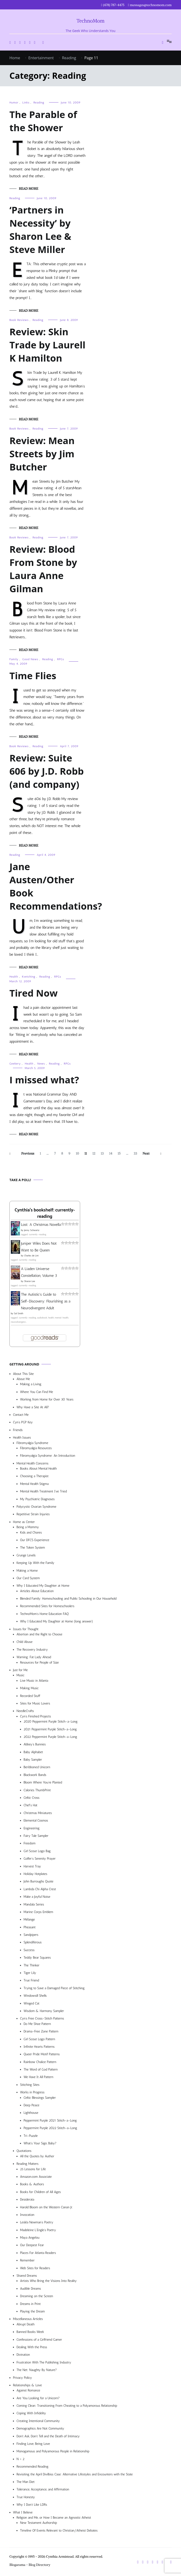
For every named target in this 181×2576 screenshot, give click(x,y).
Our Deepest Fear (32, 2245)
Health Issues (22, 1438)
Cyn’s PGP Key (23, 1422)
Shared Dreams (26, 2276)
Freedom (29, 1843)
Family (13, 659)
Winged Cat (31, 2003)
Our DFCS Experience (34, 1540)
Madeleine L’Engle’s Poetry (38, 2230)
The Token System (32, 1548)
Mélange (29, 1919)
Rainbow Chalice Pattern (40, 2062)
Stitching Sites (29, 2085)
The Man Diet (25, 2482)
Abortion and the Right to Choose (39, 1634)
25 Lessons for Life (33, 2169)
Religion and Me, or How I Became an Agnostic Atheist (53, 2518)
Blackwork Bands (35, 1775)
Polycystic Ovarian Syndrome (36, 1507)
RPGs (60, 659)
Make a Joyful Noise (37, 1897)
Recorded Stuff (30, 1696)
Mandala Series (34, 1904)
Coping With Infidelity (31, 2413)
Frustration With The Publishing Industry (43, 2362)
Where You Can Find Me (36, 1392)
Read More (28, 188)
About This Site (23, 1374)
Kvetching (28, 976)
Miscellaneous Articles (28, 2319)
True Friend (31, 1980)
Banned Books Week (30, 2332)
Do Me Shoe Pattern (37, 2024)
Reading (38, 102)
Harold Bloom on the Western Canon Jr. (46, 2207)
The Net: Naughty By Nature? (36, 2370)
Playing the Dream (32, 2311)
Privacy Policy (22, 2378)
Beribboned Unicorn (37, 1767)
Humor (13, 102)
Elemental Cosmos (36, 1821)
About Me (23, 1379)
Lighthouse (31, 2113)
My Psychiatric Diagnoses (37, 1499)
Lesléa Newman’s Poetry (36, 2222)
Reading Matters (27, 2164)
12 (95, 1153)
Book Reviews (19, 320)
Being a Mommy (27, 1527)
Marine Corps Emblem (38, 1912)
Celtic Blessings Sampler (40, 2098)
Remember (27, 2260)
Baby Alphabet (33, 1752)
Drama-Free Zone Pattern (41, 2031)
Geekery (15, 1063)
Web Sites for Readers (35, 2268)
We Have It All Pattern (38, 2077)
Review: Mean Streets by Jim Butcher (41, 453)
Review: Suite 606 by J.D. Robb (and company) (46, 771)
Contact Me (21, 1415)
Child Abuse (24, 1642)
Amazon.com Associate (36, 2177)
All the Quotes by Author (37, 2156)
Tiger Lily (30, 1973)
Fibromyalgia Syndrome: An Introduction (47, 1456)
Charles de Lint (31, 1255)
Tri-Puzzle (31, 2136)
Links (25, 102)
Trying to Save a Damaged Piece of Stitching (54, 1988)
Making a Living (30, 1384)
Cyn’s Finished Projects (35, 1716)
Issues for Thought (25, 1629)
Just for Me (20, 1670)
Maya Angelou (29, 2238)
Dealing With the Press (31, 2347)
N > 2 (20, 2459)
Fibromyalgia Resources (36, 1448)
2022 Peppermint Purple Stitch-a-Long (50, 1737)
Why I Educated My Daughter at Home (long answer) (56, 1621)
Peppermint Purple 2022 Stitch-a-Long (50, 2128)
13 (103, 1153)
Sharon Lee (29, 1281)
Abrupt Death (25, 2324)
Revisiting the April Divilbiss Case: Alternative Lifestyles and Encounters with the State (74, 2474)
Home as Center (24, 1522)
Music (20, 1675)
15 (120, 1153)
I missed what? (44, 1079)
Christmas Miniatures (38, 1813)
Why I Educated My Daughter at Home (43, 1586)
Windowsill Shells (35, 1996)
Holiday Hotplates (35, 1874)
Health (13, 976)
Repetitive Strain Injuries (33, 1514)
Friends (18, 1430)
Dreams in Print (30, 2304)
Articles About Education (37, 1591)
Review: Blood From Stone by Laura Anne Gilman (43, 569)
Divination (23, 2355)
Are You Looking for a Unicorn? (38, 2398)
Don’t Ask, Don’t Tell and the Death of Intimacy (48, 2436)
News (41, 1063)
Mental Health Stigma (34, 1484)
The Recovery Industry (32, 1650)
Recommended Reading (32, 2467)
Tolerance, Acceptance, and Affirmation (42, 2489)
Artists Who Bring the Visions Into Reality (48, 2281)
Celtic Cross (31, 1798)
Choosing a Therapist (34, 1476)
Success (29, 1950)
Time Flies (32, 675)
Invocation (27, 2215)
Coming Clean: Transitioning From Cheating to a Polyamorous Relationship (66, 2406)
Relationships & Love (27, 2385)
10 (79, 1153)
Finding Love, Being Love (33, 2444)
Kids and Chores (31, 1533)
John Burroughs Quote (38, 1881)
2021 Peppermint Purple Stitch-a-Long (50, 1729)
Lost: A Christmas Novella (41, 1224)
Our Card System (28, 1578)
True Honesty (25, 2497)
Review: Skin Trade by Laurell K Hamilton (47, 344)
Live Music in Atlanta (34, 1681)
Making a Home (27, 1571)
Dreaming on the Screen (36, 2296)
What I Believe (23, 2512)
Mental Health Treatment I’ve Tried (43, 1491)
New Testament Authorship (38, 2523)
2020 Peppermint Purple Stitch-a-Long (51, 1722)
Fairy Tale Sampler (36, 1836)
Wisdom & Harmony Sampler (44, 2011)
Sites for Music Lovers (35, 1703)
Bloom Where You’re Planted (43, 1782)
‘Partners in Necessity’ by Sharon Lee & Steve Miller (40, 229)
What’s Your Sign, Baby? (40, 2143)
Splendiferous (33, 1942)
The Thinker (31, 1965)
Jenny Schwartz (31, 1230)
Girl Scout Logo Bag (37, 1851)
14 (112, 1153)
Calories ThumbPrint (37, 1790)
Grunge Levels (26, 1555)
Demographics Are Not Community (40, 2428)
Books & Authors (32, 2184)
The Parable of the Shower (43, 121)
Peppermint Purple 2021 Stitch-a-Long (50, 2120)
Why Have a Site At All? (32, 1407)
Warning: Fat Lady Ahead (33, 1657)
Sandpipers (31, 1935)
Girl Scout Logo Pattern (39, 2039)
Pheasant (30, 1927)
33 (136, 1153)
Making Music (29, 1688)
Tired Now (33, 992)
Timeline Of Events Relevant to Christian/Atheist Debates (59, 2531)
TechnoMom (91, 21)
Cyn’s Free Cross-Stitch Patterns (42, 2018)
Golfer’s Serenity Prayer (40, 1859)
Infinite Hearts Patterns (39, 2047)
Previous (27, 1153)
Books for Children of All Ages (40, 2192)
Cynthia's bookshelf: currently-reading (45, 1213)
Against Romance (28, 2390)
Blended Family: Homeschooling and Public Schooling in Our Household (68, 1599)
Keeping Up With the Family (35, 1563)
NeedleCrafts (25, 1711)
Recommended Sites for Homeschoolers (47, 1606)
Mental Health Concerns (32, 1463)
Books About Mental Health (38, 1469)
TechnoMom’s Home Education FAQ (44, 1614)
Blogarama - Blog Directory (29, 2565)
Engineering (32, 1828)
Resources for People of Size (39, 1663)
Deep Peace (31, 2105)
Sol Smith (18, 1313)
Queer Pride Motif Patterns (42, 2054)
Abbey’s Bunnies (35, 1744)
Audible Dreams (30, 2289)
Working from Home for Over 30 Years (47, 1399)
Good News (30, 659)
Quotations (23, 2151)
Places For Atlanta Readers (38, 2253)
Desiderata (27, 2199)
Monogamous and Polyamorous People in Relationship (52, 2451)
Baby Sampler (33, 1760)
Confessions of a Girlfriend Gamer (39, 2340)
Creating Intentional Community (38, 2421)
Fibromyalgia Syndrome (32, 1443)
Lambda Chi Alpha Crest (40, 1889)
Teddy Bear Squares (37, 1958)
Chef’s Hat (30, 1805)
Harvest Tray (32, 1866)
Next (146, 1153)
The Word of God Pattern (41, 2069)
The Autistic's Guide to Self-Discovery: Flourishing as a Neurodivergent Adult (45, 1301)
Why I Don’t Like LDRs (31, 2505)
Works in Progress (32, 2092)
